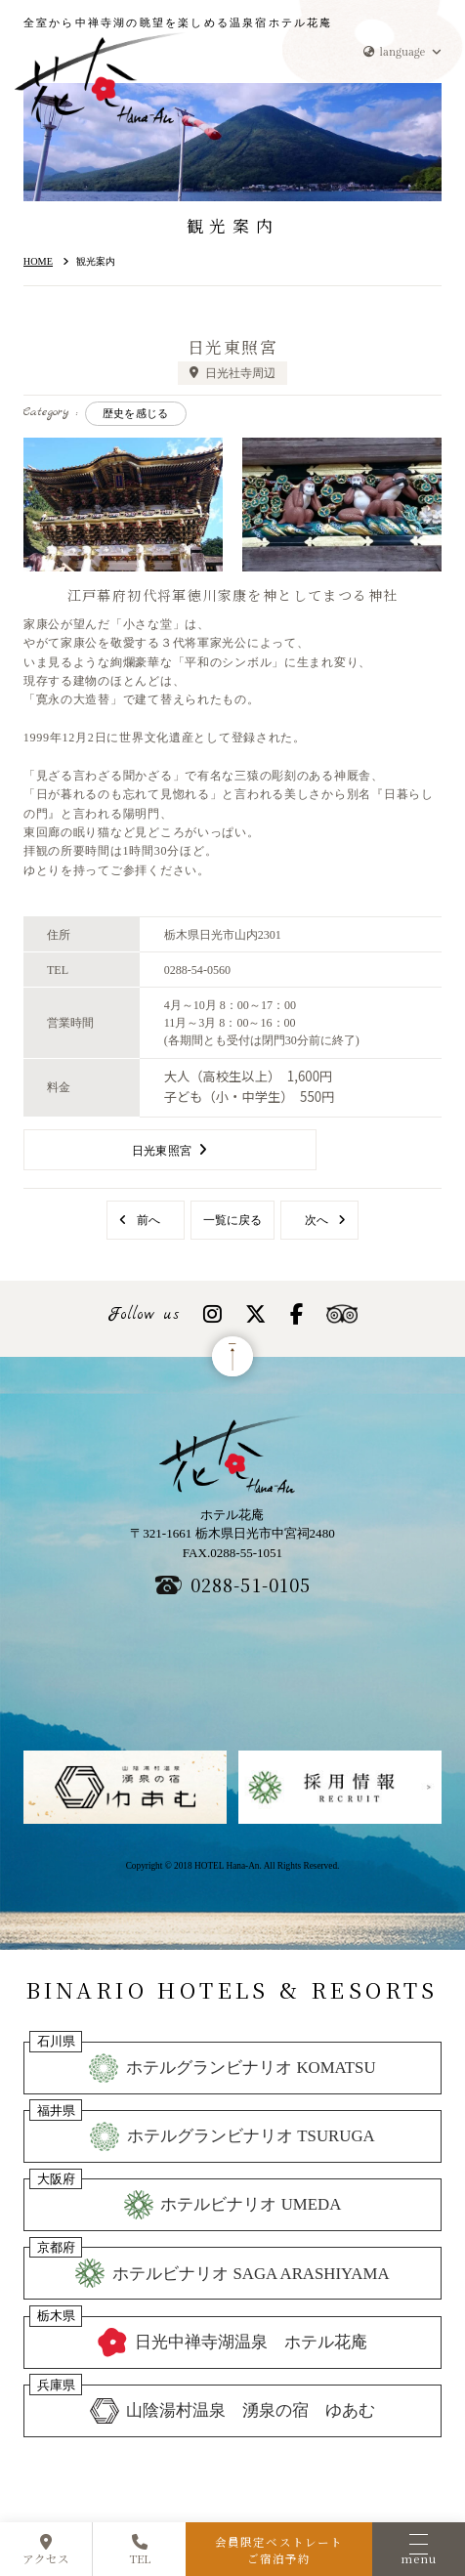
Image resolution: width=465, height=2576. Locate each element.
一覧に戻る (232, 1220)
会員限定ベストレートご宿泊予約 (279, 2550)
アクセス (46, 2550)
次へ (316, 1220)
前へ (148, 1220)
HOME (38, 261)
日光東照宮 (162, 1151)
